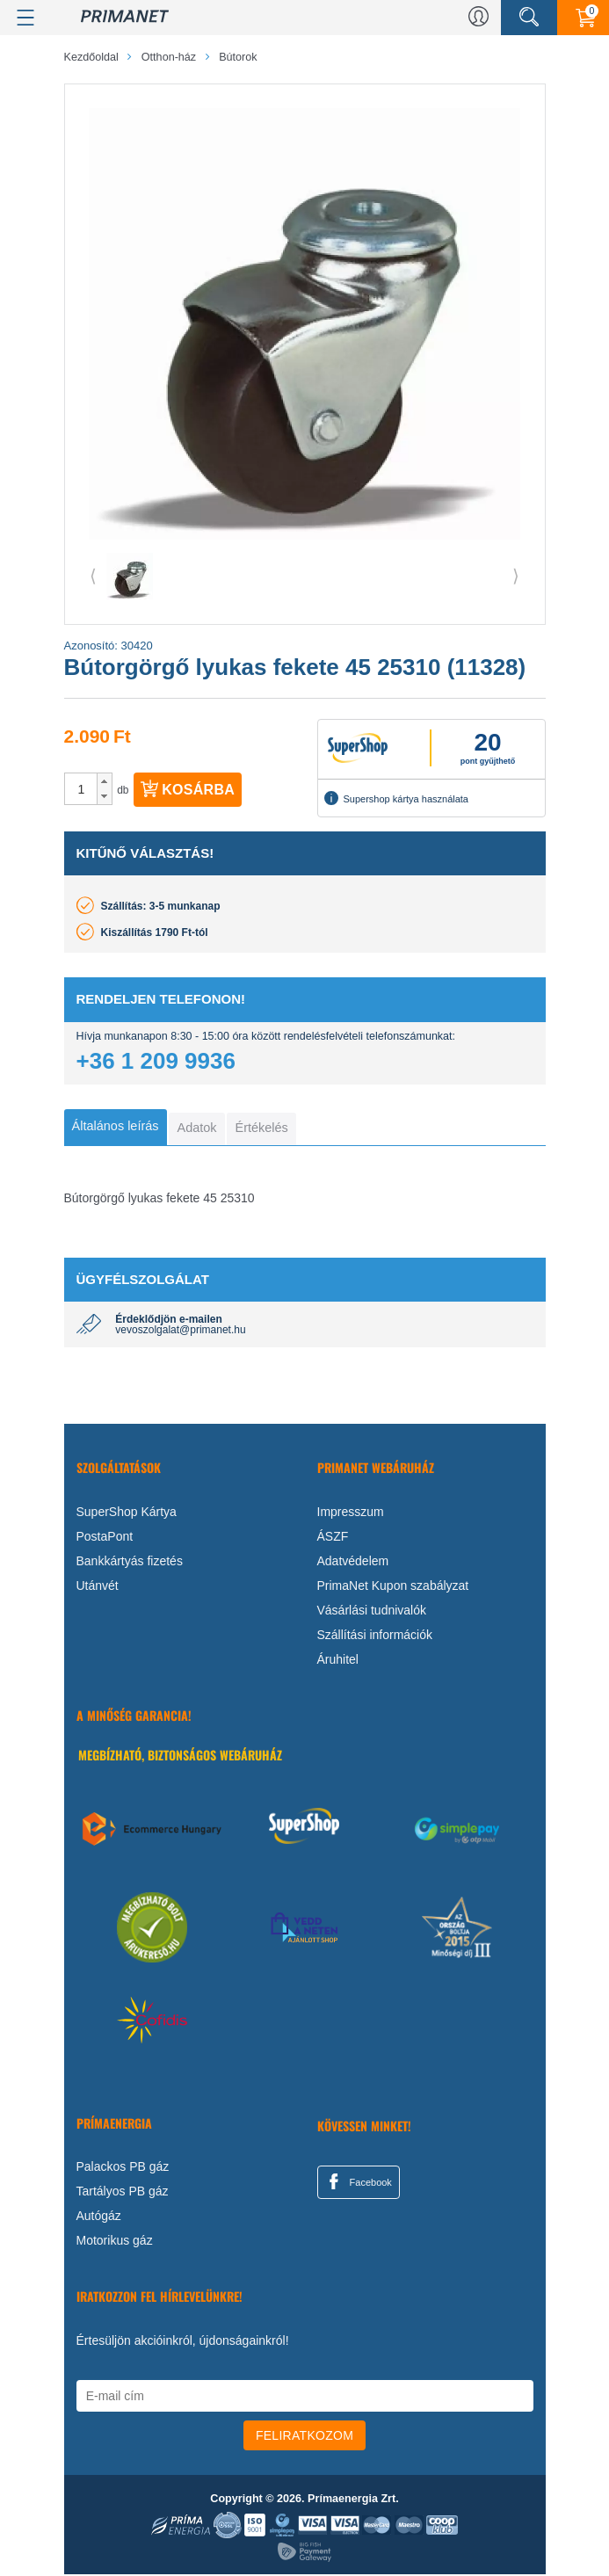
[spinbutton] (81, 789)
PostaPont (105, 1537)
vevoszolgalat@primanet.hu (180, 1331)
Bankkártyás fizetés (129, 1562)
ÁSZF (333, 1537)
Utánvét (97, 1586)
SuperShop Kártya (126, 1513)
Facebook (357, 2182)
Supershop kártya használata (396, 798)
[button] (104, 781)
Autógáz (98, 2217)
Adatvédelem (353, 1562)
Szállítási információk (375, 1636)
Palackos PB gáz (123, 2168)
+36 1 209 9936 (156, 1061)
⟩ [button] (515, 575)
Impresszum (350, 1513)
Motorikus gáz (114, 2242)
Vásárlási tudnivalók (372, 1611)
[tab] (118, 1127)
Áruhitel (338, 1660)
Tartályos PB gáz (122, 2193)
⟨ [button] (93, 575)
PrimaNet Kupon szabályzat (393, 1586)
